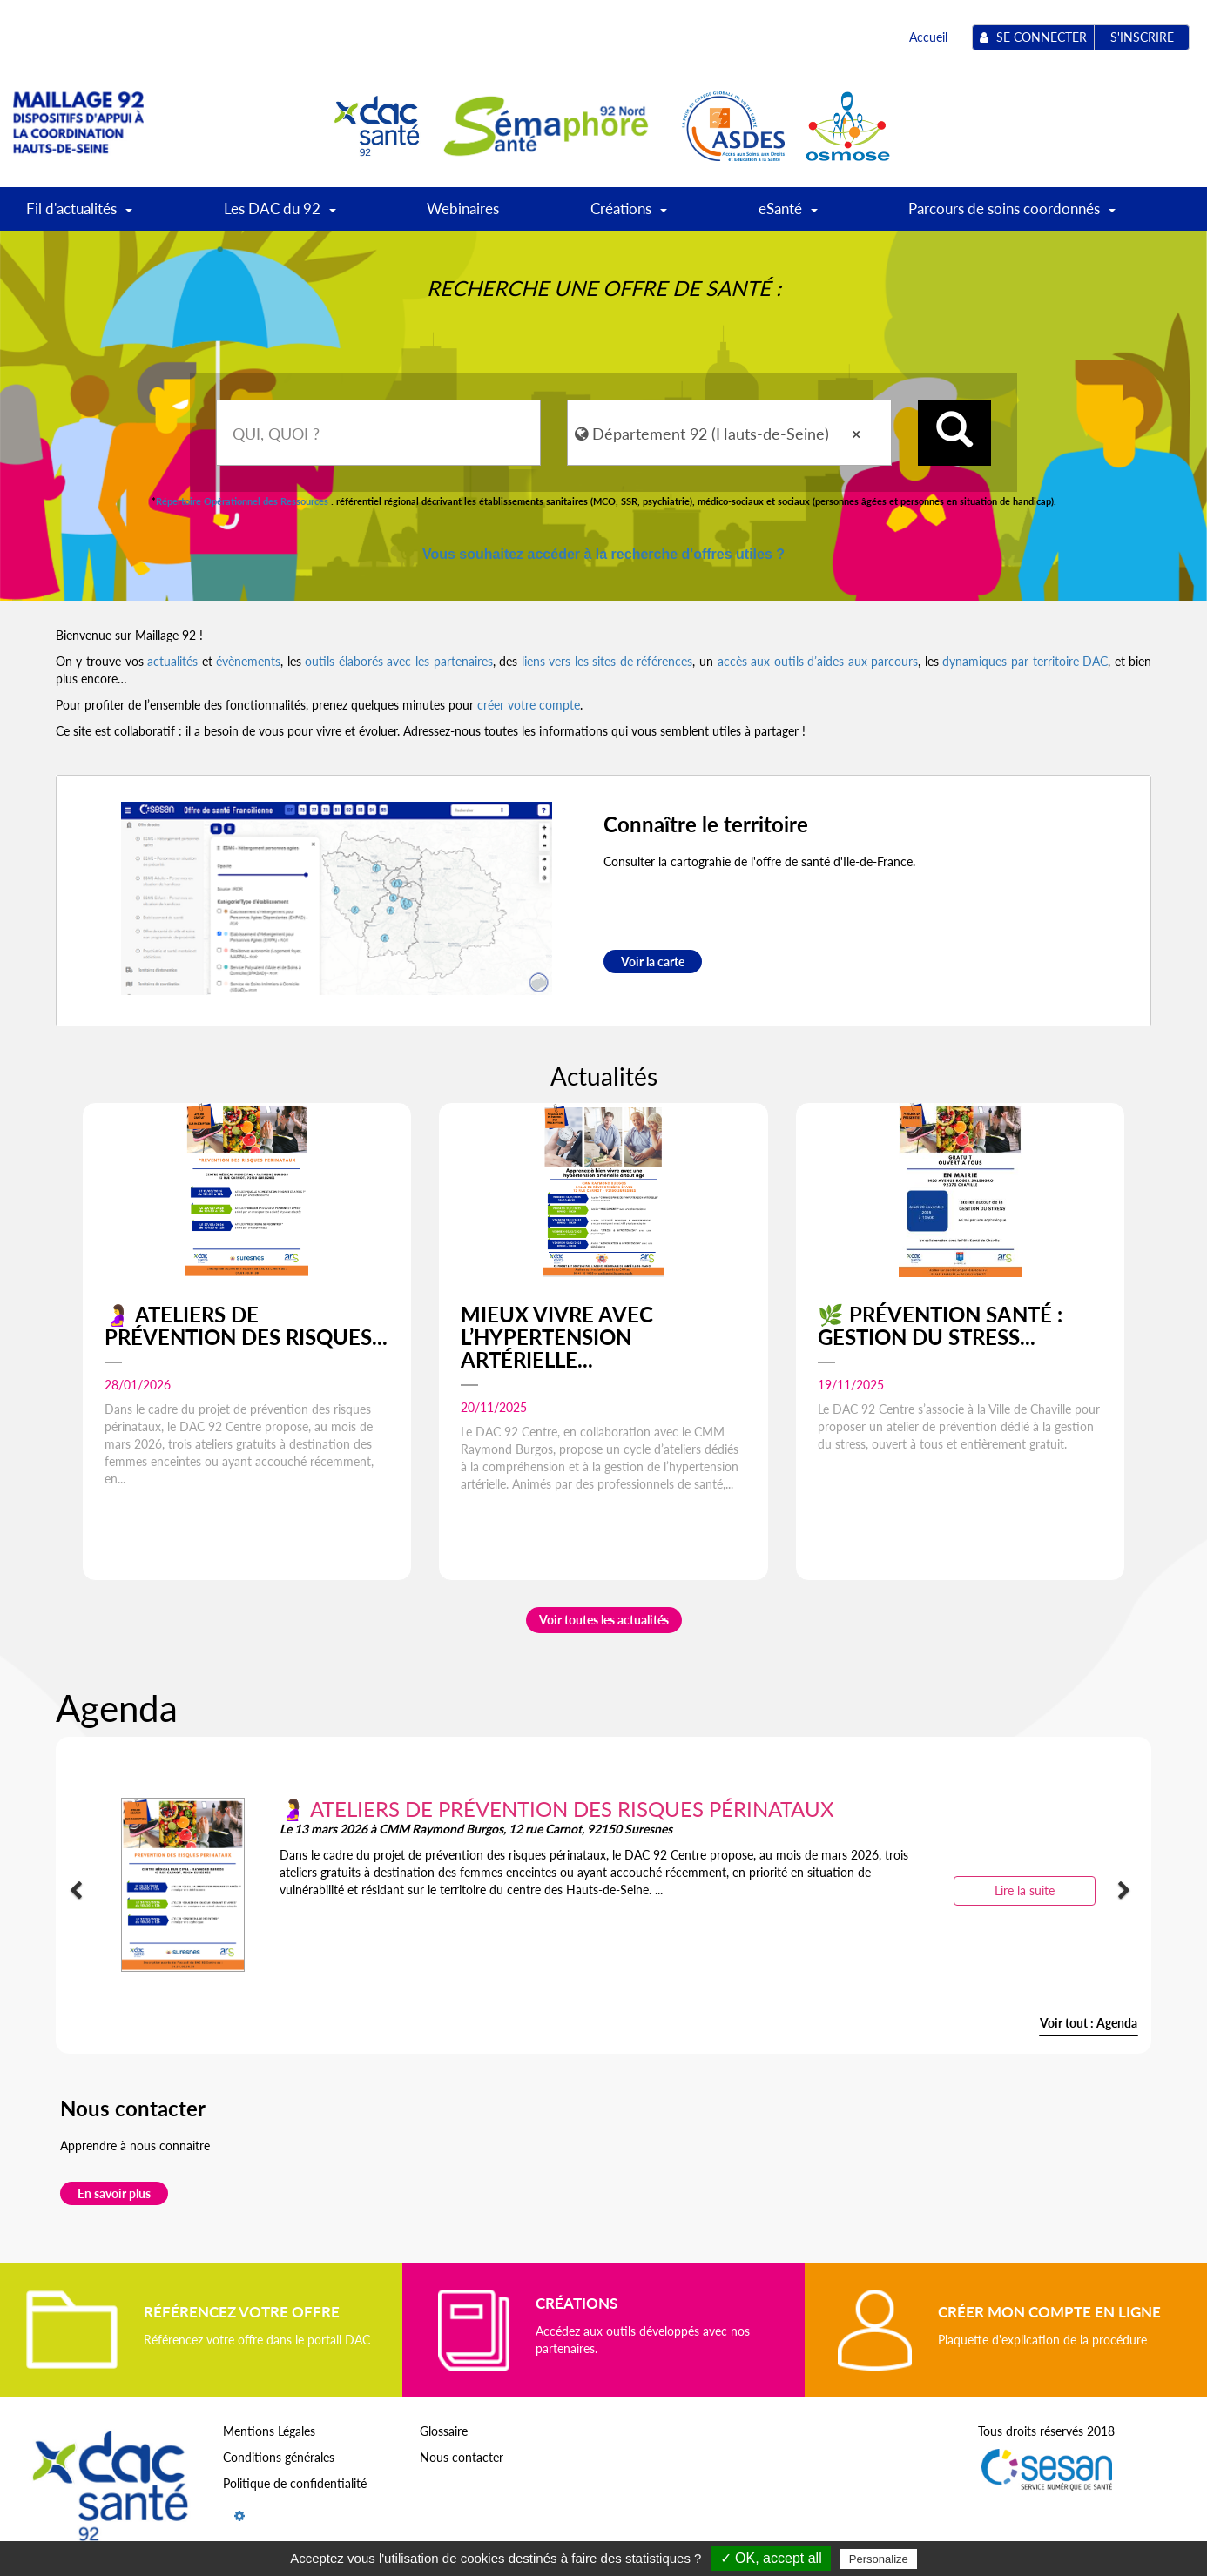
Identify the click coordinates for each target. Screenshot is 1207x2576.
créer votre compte (528, 704)
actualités (172, 661)
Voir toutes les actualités (604, 1619)
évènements (248, 661)
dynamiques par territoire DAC (1025, 661)
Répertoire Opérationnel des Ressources (242, 501)
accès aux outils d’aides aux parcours (818, 661)
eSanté (788, 214)
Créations (628, 214)
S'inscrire (1142, 37)
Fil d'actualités (79, 214)
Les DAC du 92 (280, 214)
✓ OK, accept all (771, 2558)
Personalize (878, 2559)
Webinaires (463, 208)
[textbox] (378, 432)
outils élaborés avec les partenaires (398, 661)
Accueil (928, 37)
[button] (80, 1891)
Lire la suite (1025, 1890)
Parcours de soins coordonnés (1012, 214)
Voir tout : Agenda (1088, 2022)
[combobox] (378, 433)
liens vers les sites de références (607, 661)
